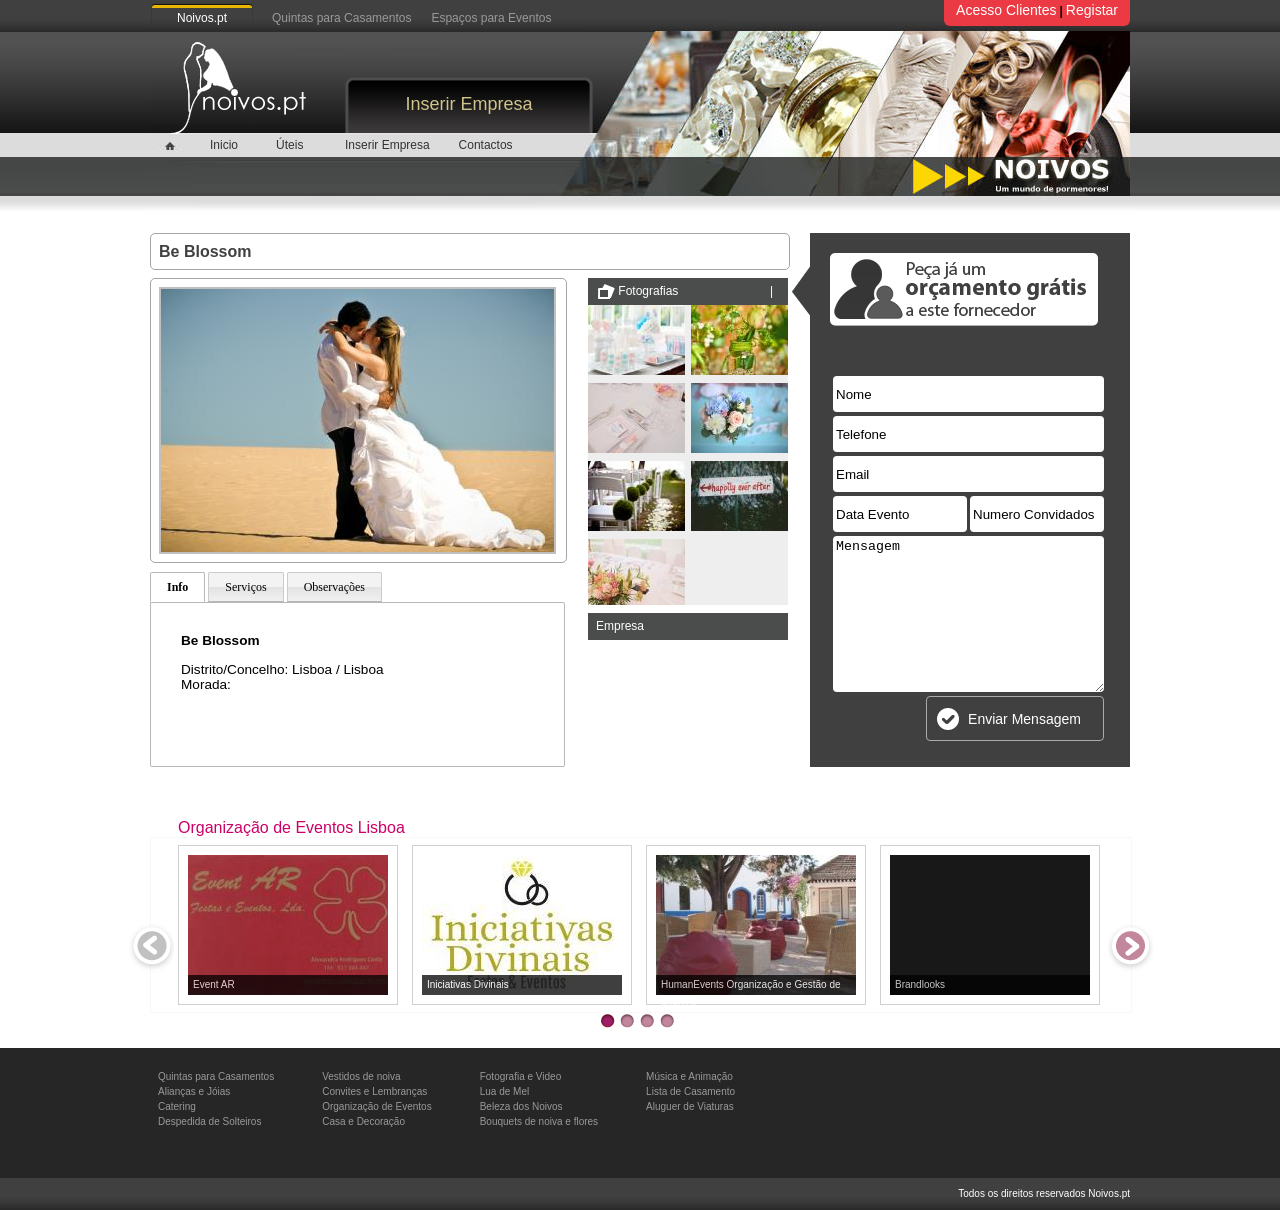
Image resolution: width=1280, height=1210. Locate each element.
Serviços (245, 587)
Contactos (486, 145)
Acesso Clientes (1006, 10)
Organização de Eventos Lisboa (291, 827)
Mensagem (968, 614)
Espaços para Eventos (491, 18)
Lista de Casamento (690, 1091)
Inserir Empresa (468, 104)
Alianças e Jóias (194, 1091)
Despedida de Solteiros (209, 1121)
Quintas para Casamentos (341, 18)
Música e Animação (689, 1076)
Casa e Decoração (363, 1121)
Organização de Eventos (377, 1106)
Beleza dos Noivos (521, 1106)
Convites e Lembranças (374, 1091)
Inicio (224, 145)
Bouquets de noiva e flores (539, 1121)
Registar (1092, 10)
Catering (177, 1106)
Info (177, 587)
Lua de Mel (504, 1091)
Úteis (289, 145)
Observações (334, 587)
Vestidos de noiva (361, 1076)
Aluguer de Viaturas (690, 1106)
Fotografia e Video (521, 1076)
